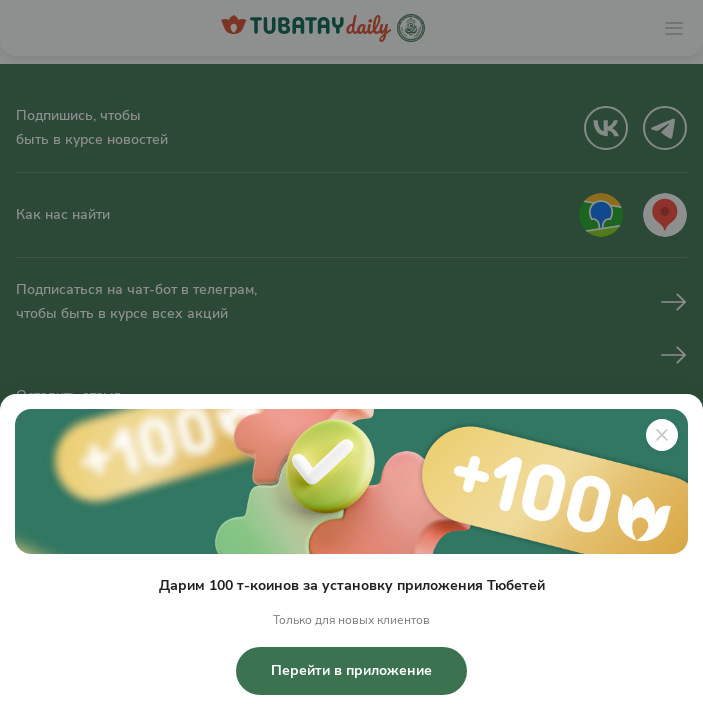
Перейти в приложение (351, 670)
